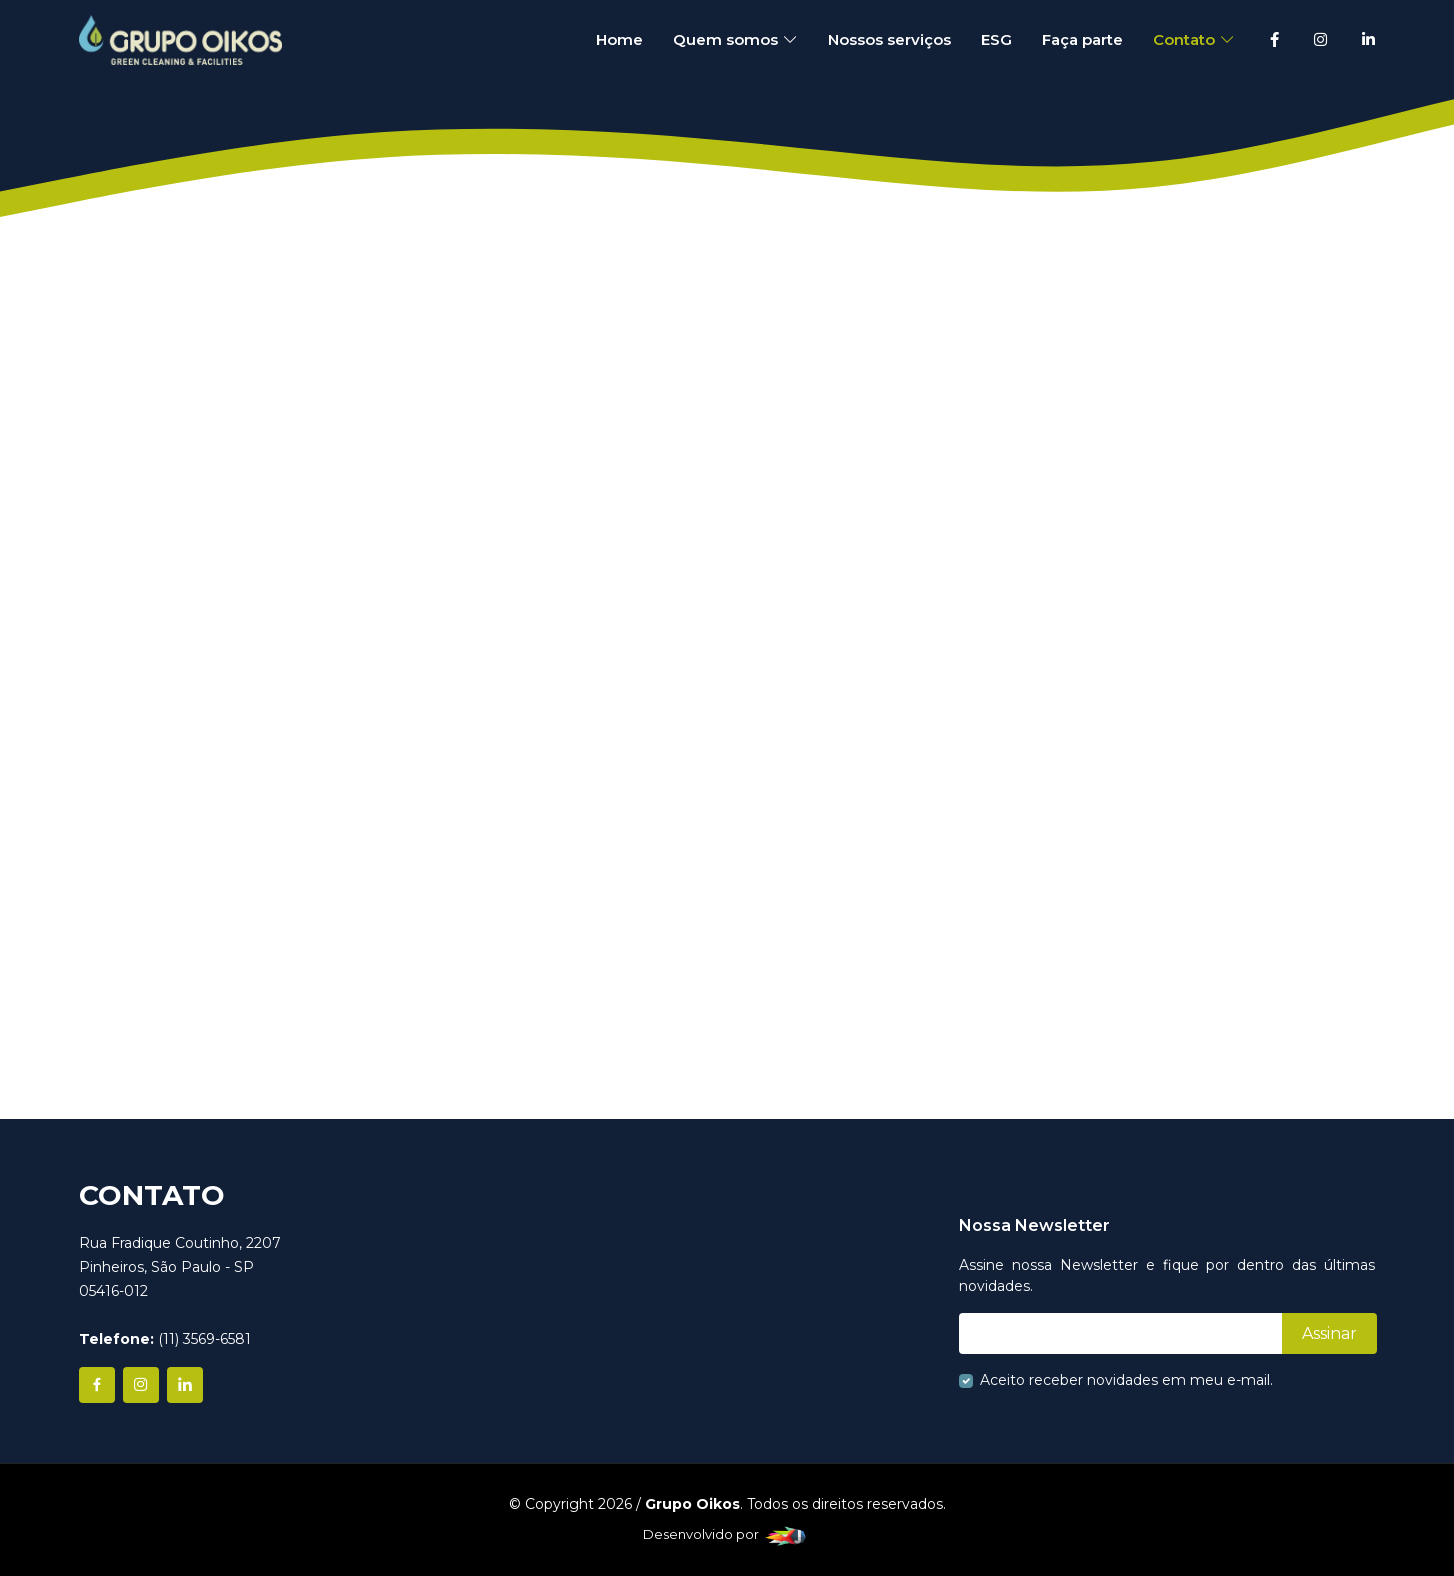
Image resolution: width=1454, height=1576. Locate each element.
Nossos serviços (889, 39)
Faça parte (1082, 39)
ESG (996, 39)
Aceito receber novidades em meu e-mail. (1126, 1380)
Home (619, 39)
